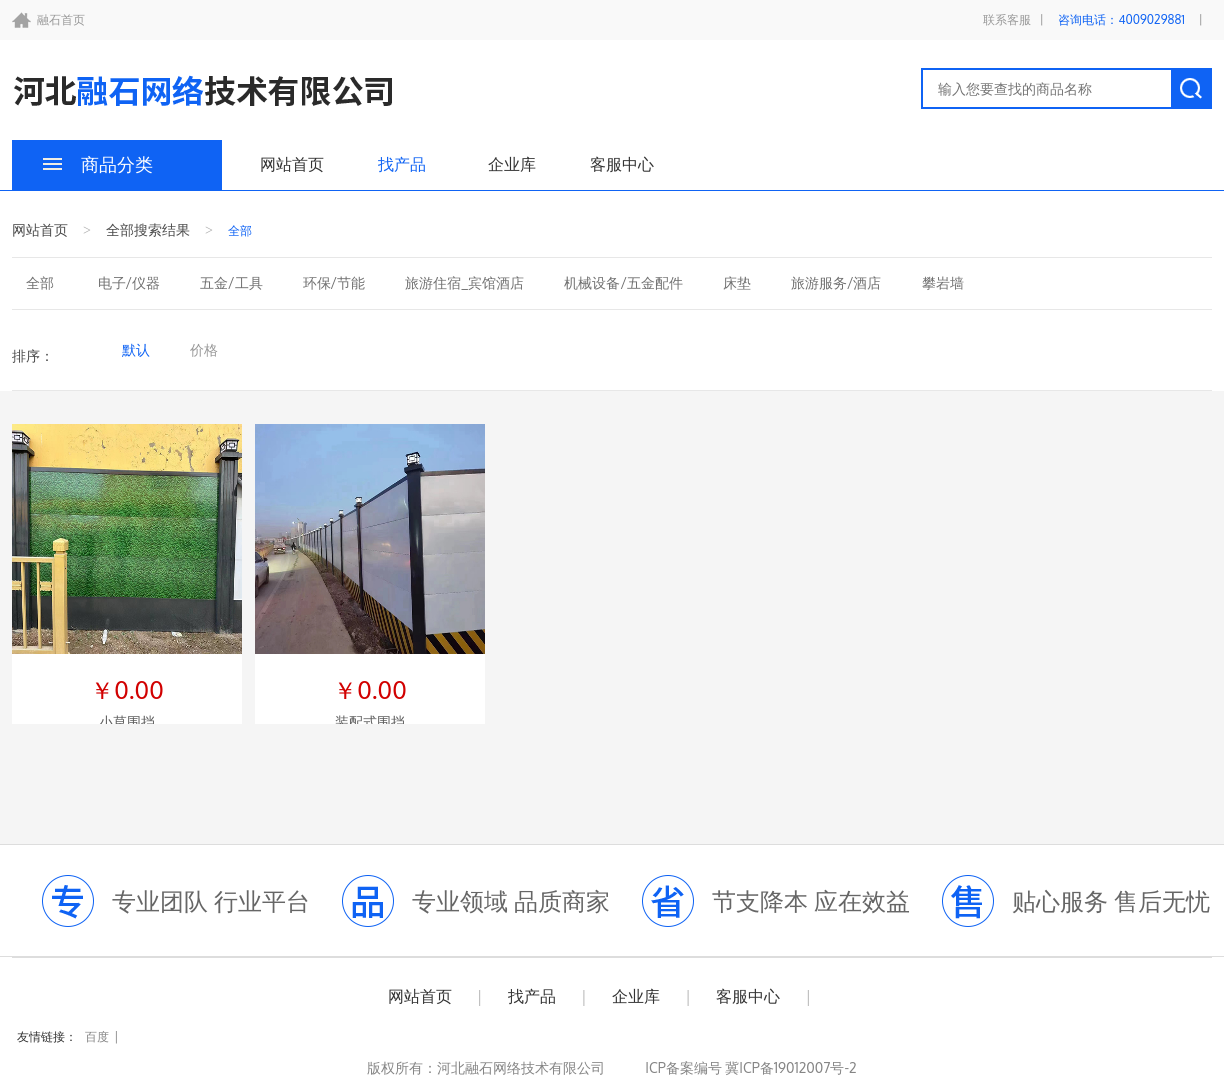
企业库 (512, 164)
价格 (204, 349)
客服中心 (622, 164)
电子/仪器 (129, 282)
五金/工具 (231, 282)
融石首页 (61, 19)
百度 (97, 1036)
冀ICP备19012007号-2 (789, 1067)
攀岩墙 (943, 282)
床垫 (737, 282)
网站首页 (292, 164)
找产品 (402, 164)
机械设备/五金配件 (623, 282)
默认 (136, 349)
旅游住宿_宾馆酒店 (464, 282)
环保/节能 (334, 282)
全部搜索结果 (148, 229)
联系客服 (1007, 19)
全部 (40, 282)
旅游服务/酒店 (836, 282)
